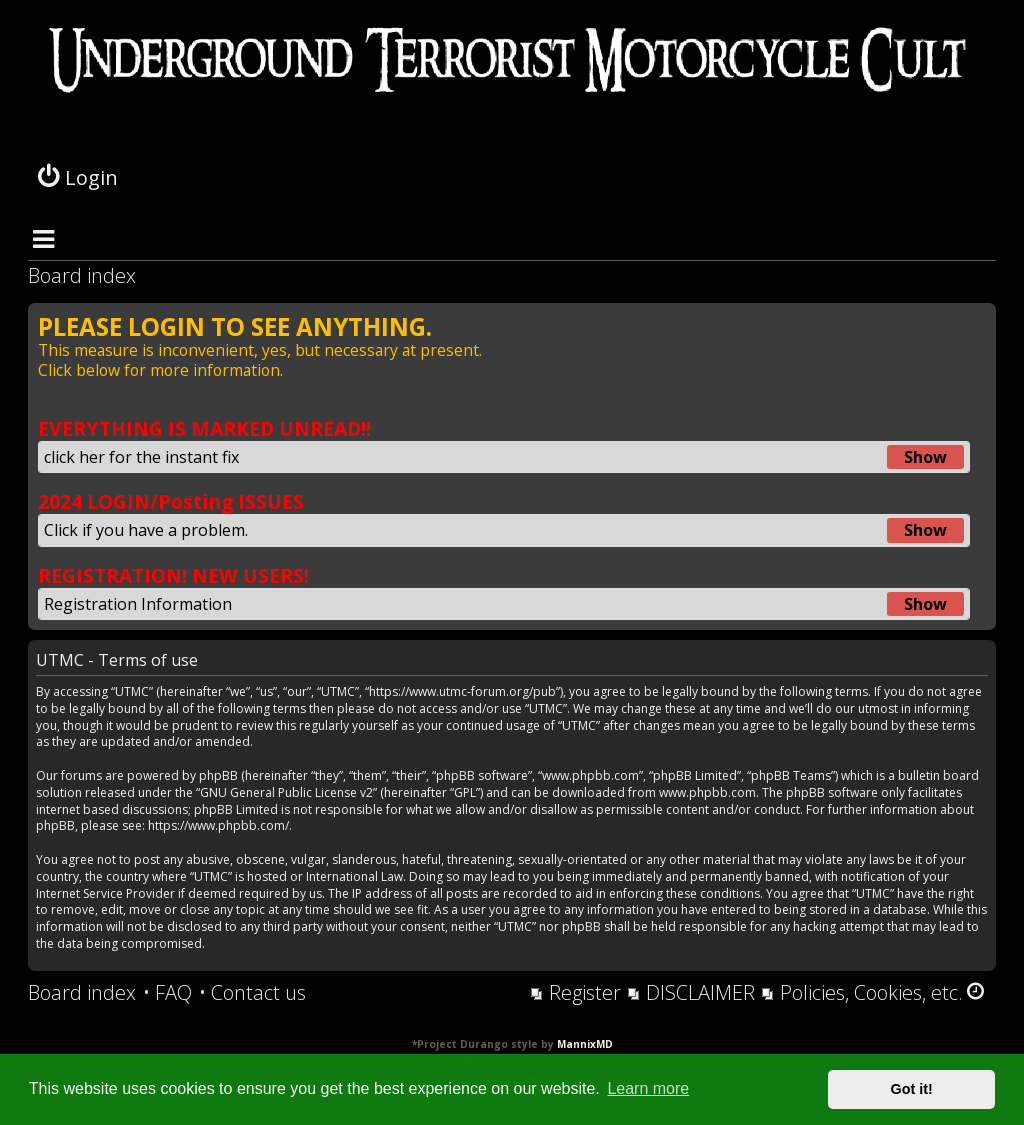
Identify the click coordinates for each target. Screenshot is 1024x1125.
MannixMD (585, 1044)
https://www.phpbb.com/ (218, 826)
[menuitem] (167, 993)
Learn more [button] (648, 1088)
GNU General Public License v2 (286, 793)
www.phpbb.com (707, 793)
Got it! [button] (912, 1089)
